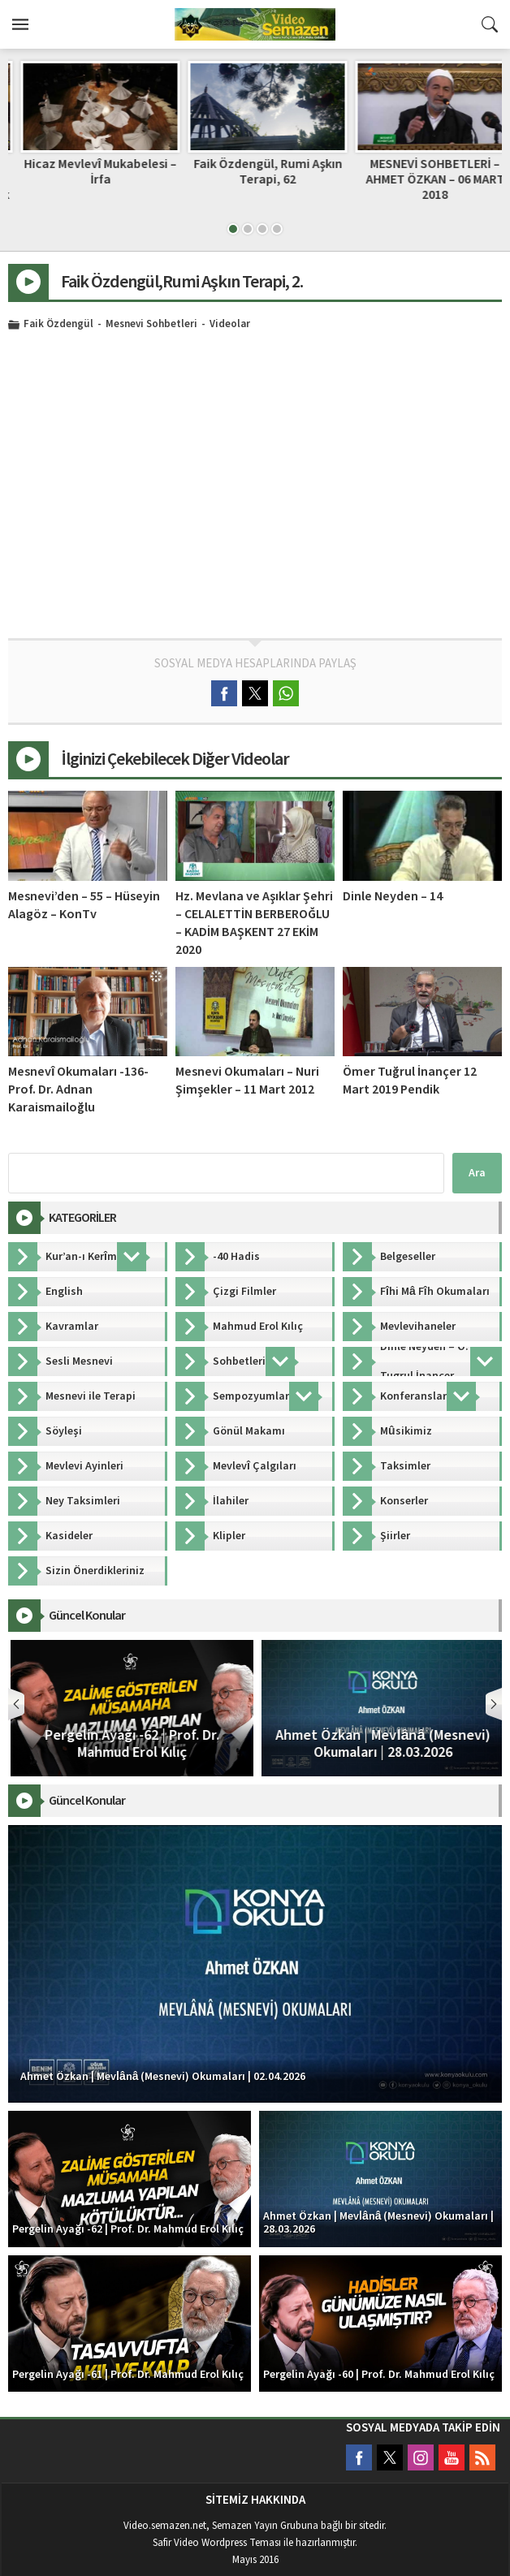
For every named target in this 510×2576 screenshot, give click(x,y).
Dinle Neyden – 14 (393, 896)
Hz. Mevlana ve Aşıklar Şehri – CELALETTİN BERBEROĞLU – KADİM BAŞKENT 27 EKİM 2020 (254, 923)
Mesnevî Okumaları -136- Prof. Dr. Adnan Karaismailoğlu (78, 1089)
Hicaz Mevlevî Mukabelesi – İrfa (255, 171)
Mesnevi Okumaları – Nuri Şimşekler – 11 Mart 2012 (247, 1080)
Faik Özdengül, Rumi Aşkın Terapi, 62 (422, 171)
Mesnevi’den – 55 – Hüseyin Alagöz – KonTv (84, 905)
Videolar (230, 324)
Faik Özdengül (58, 324)
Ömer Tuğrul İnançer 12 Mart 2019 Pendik (410, 1080)
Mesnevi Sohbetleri (151, 324)
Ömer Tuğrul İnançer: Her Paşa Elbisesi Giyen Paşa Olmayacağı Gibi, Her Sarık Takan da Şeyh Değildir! (88, 187)
